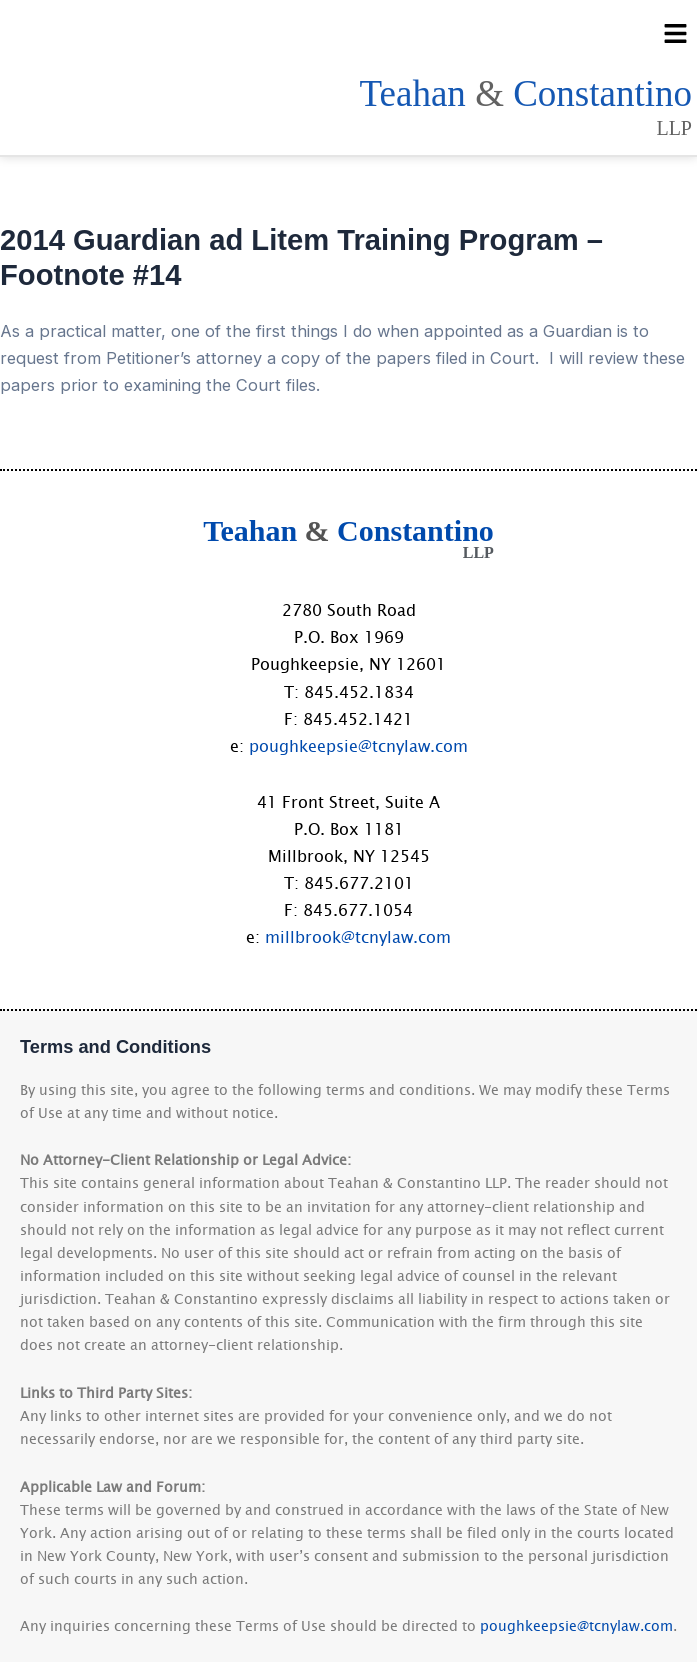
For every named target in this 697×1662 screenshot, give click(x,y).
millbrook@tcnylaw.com (358, 936)
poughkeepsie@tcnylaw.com (358, 745)
